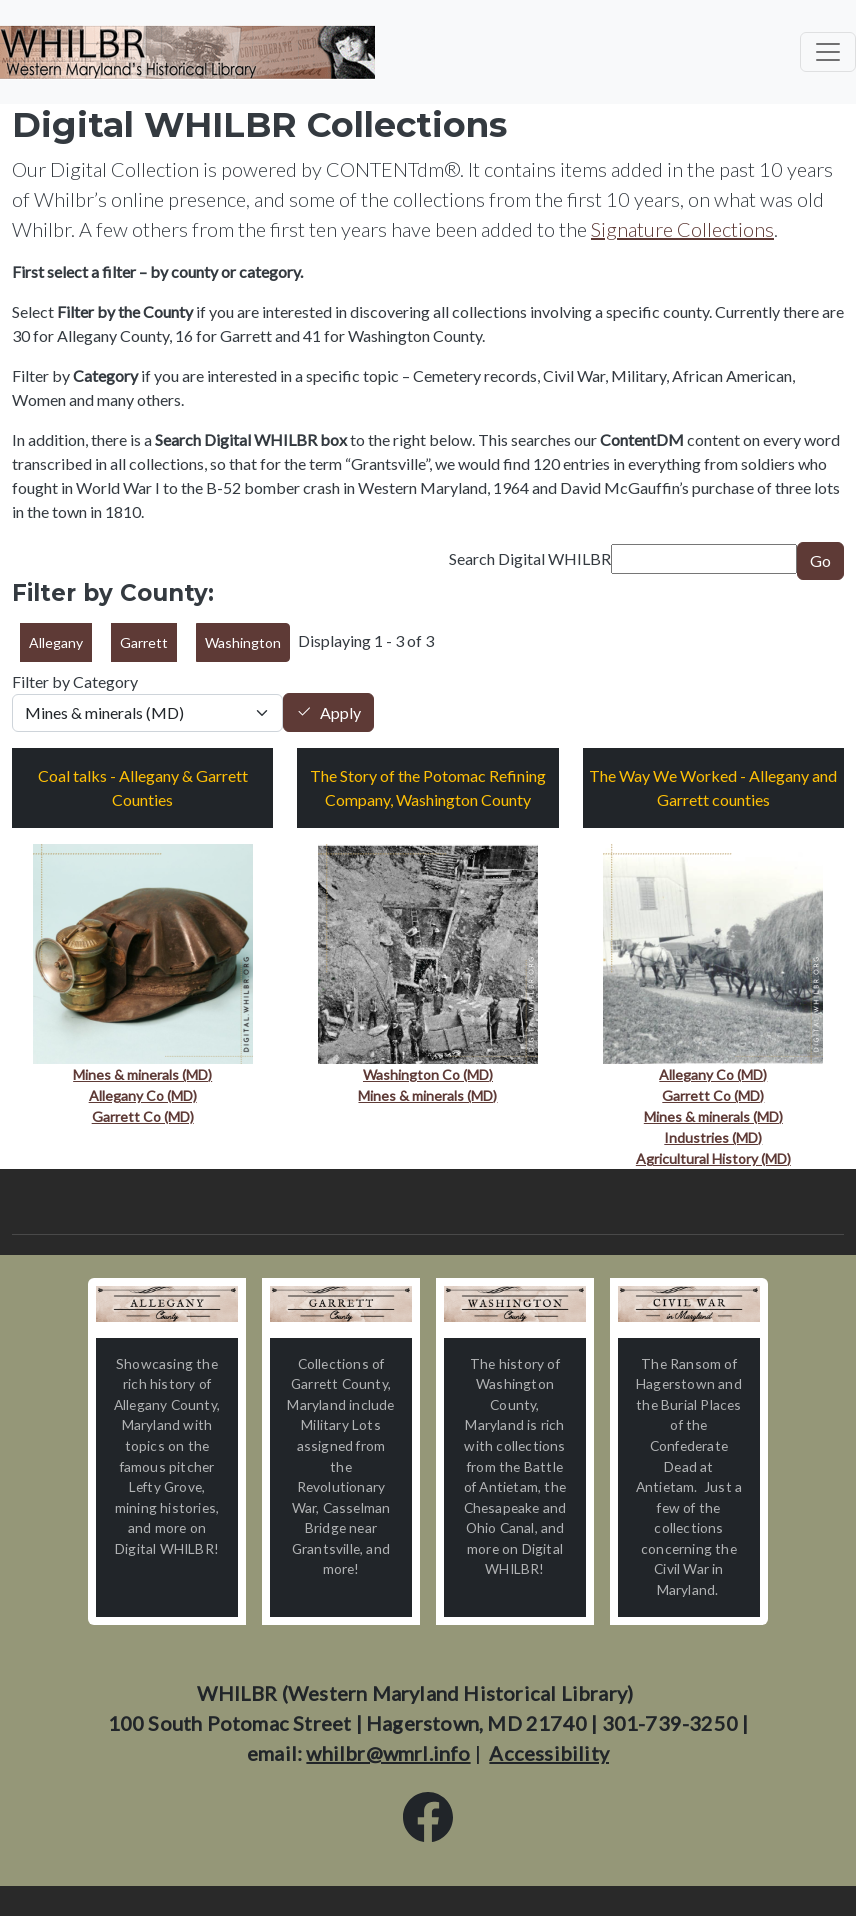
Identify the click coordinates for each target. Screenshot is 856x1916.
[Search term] (704, 559)
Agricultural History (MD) (713, 1158)
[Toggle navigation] (828, 52)
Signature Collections (682, 229)
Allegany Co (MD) (143, 1095)
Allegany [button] (56, 642)
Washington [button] (243, 642)
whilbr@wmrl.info (388, 1753)
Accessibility (549, 1753)
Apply (340, 712)
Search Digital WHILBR (530, 558)
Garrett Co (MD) (143, 1116)
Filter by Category (75, 681)
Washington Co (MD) (428, 1074)
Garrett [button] (144, 642)
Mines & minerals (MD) (142, 1074)
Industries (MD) (713, 1137)
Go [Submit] (820, 560)
